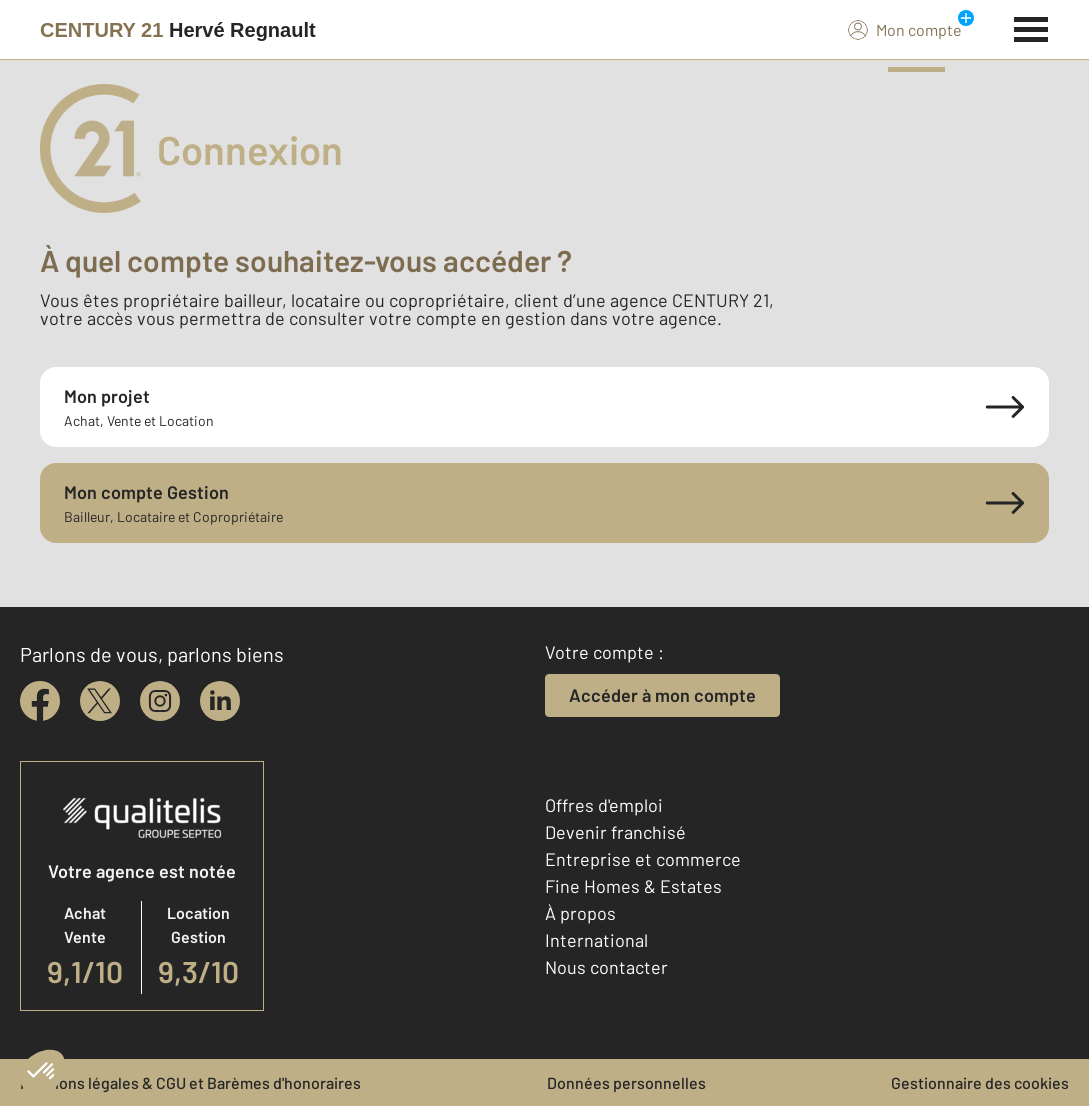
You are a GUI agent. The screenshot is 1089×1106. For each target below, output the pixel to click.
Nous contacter (606, 967)
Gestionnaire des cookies (980, 1082)
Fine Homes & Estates (633, 886)
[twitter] (100, 701)
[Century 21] (178, 30)
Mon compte (905, 29)
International (596, 940)
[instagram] (160, 701)
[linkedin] (220, 701)
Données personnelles (626, 1082)
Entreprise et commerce (643, 859)
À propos (580, 913)
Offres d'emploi (604, 805)
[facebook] (40, 701)
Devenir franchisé (615, 832)
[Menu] (1031, 27)
